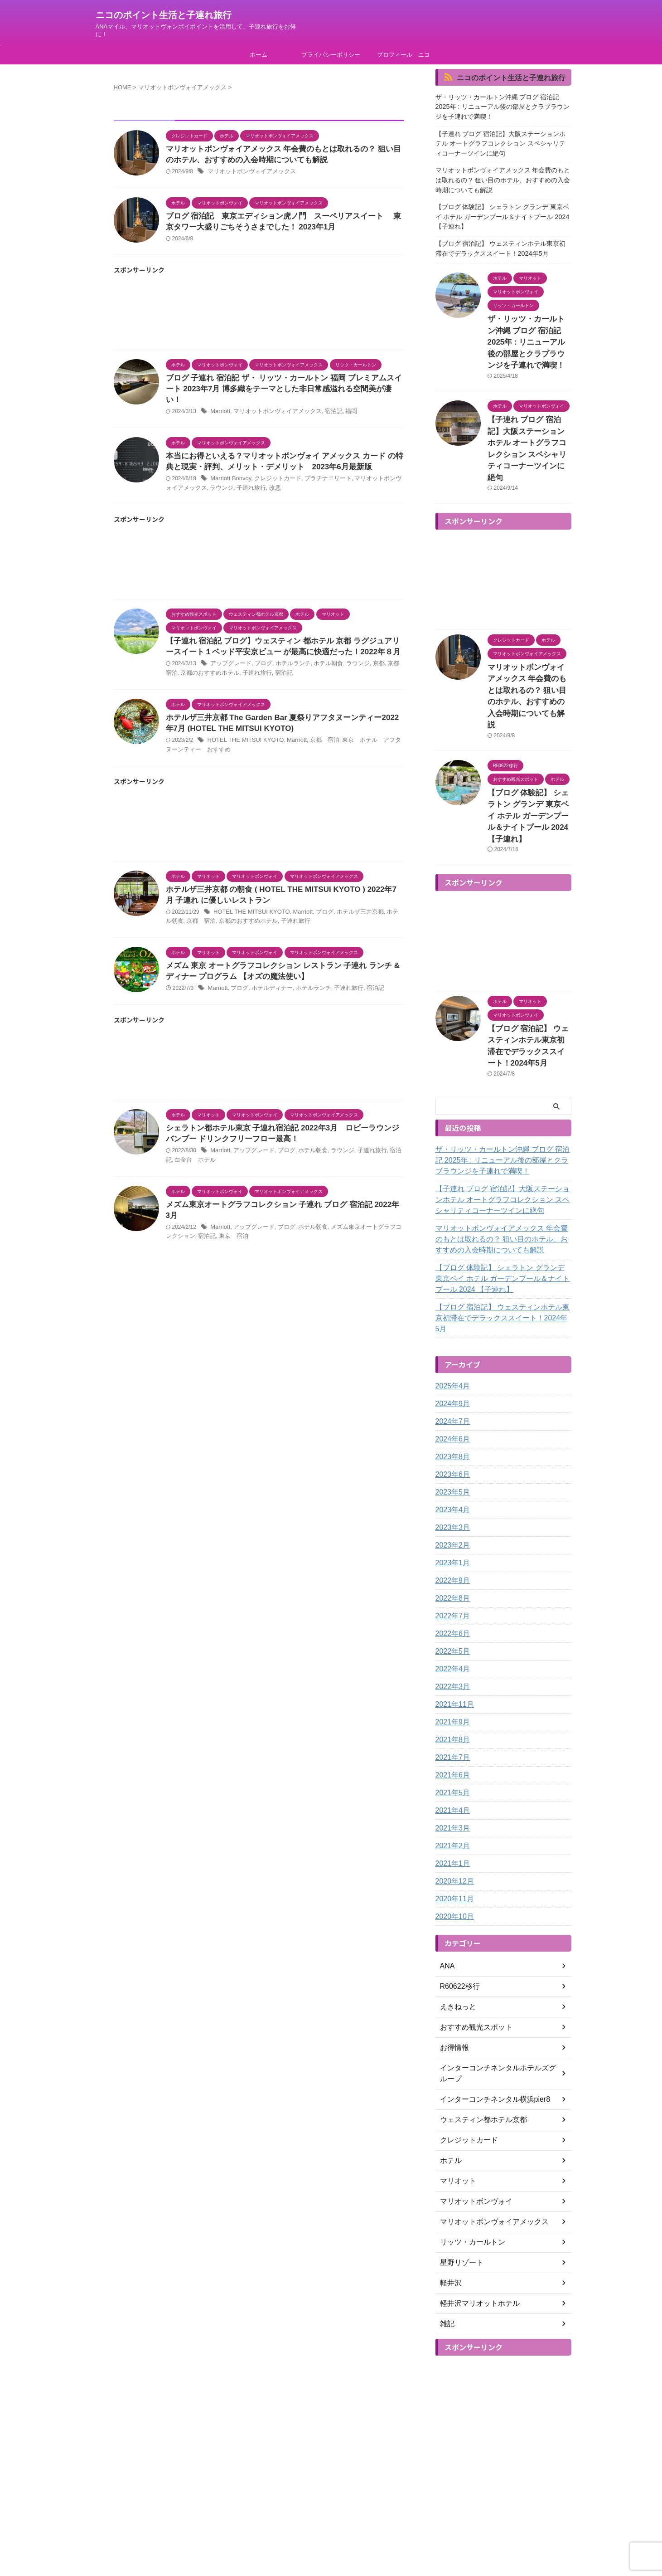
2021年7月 (450, 1643)
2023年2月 (450, 1431)
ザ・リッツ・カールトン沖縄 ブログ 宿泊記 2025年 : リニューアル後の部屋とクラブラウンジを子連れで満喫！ (503, 105)
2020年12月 (452, 1767)
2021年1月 (450, 1749)
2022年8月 (450, 1484)
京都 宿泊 (315, 739)
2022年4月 (450, 1554)
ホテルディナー (268, 990)
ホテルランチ (287, 661)
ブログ (259, 661)
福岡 (341, 406)
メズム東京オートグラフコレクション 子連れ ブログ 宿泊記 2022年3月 (281, 1208)
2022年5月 (450, 1537)
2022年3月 (450, 1572)
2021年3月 (450, 1714)
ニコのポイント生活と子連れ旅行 (164, 15)
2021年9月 (450, 1608)
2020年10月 (452, 1802)
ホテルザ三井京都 (349, 912)
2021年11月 (452, 1590)
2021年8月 (450, 1625)
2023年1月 (450, 1448)
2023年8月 (450, 1342)
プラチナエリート (319, 474)
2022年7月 (450, 1501)
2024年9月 (450, 1289)
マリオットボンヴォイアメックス (248, 173)
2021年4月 (450, 1696)
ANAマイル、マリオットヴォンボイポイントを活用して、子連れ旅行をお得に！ (331, 2550)
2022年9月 (450, 1466)
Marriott (219, 406)
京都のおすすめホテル (201, 670)
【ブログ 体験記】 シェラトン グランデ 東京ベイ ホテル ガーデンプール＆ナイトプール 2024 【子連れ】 (503, 204)
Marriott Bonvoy (229, 474)
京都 (367, 661)
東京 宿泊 (218, 1229)
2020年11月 (452, 1784)
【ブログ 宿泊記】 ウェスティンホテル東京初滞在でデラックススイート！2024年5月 (501, 232)
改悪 (256, 483)
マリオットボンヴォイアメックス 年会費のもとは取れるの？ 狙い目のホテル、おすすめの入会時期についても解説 (501, 171)
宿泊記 (324, 406)
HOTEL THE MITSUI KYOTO (243, 739)
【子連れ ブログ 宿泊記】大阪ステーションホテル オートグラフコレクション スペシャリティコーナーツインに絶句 (501, 138)
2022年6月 (450, 1519)
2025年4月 (450, 1272)
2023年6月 (450, 1360)
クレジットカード (273, 474)
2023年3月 (450, 1413)
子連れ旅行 (234, 483)
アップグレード (229, 661)
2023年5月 (450, 1378)
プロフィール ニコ (403, 54)
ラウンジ (206, 483)
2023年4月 (450, 1395)
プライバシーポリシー (330, 54)
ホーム (258, 54)
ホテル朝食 (319, 661)
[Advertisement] (259, 319)
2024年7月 (450, 1307)
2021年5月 (450, 1678)
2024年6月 (450, 1325)
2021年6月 (450, 1661)
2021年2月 (450, 1731)
